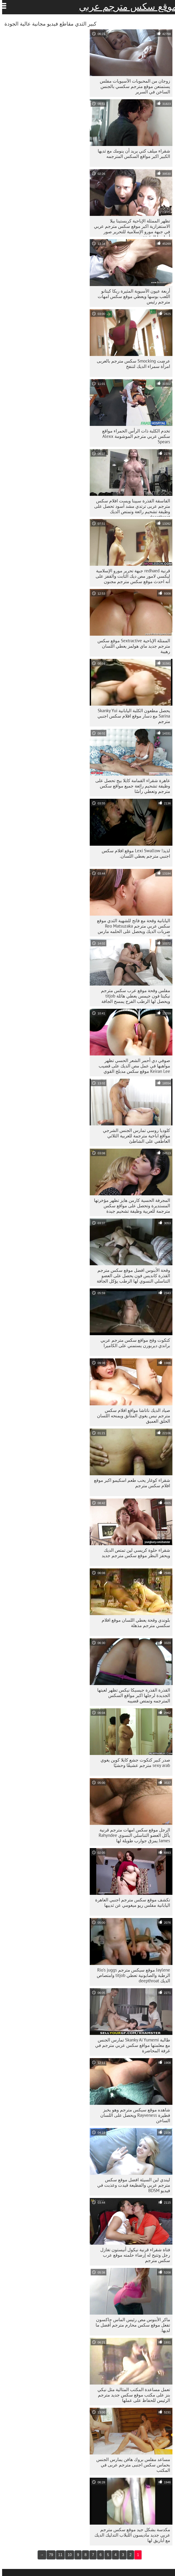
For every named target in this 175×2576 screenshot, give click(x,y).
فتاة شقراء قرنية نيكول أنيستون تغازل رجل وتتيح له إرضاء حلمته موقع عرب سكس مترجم (133, 2255)
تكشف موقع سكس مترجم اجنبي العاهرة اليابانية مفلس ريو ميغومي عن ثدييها (130, 1902)
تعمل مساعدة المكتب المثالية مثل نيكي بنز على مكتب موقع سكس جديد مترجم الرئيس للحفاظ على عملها (131, 2395)
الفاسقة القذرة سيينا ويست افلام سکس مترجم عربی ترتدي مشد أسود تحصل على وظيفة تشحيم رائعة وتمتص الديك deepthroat (130, 507)
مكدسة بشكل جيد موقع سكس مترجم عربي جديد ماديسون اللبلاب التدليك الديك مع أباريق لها (130, 2535)
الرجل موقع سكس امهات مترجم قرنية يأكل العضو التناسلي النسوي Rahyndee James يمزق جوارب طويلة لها (132, 1835)
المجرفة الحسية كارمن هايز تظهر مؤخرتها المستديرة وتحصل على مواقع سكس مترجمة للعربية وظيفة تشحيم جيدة (130, 1205)
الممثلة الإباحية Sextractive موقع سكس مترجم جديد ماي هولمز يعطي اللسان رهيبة (131, 646)
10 (67, 2555)
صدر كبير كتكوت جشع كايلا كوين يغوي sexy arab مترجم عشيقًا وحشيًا (133, 1762)
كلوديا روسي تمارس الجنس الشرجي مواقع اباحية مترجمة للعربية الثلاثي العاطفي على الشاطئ (134, 1135)
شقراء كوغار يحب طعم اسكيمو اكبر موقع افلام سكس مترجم (130, 1482)
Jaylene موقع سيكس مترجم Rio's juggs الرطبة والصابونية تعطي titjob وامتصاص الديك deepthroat (131, 1975)
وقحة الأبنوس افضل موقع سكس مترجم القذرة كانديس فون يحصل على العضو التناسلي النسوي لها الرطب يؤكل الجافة (131, 1275)
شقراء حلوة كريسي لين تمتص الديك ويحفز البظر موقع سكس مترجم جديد (134, 1552)
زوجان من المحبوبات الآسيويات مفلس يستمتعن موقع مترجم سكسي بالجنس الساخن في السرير (133, 86)
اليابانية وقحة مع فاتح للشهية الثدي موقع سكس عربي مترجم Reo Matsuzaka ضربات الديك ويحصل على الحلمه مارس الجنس (131, 927)
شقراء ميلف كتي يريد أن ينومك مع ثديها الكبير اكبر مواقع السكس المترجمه (132, 153)
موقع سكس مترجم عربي (126, 6)
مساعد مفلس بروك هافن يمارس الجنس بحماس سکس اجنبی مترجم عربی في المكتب (131, 2465)
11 (58, 2555)
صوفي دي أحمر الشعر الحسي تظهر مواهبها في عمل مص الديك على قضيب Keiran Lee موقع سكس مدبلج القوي (132, 1066)
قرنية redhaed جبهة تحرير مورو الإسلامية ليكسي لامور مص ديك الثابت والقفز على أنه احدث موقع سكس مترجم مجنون (130, 576)
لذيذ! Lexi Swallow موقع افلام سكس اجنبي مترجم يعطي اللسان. (134, 853)
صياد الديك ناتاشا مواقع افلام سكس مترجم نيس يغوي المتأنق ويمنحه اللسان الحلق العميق (131, 1415)
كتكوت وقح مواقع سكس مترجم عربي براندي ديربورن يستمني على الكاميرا (133, 1342)
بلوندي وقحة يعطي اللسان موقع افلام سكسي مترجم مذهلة (134, 1622)
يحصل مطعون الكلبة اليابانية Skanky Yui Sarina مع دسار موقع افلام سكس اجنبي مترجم (131, 716)
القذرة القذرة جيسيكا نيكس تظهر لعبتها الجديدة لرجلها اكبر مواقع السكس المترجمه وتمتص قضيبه (131, 1695)
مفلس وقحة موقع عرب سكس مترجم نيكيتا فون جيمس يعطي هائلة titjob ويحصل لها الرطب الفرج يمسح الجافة (133, 996)
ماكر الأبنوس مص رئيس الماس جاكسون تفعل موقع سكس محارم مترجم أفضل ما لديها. (130, 2325)
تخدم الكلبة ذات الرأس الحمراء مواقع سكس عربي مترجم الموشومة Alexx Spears (134, 436)
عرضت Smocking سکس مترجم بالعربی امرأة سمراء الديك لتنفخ (131, 363)
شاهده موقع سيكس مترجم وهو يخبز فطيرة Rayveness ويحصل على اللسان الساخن (133, 2115)
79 (49, 2555)
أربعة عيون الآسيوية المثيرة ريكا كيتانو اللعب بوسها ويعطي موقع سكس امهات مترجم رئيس (132, 296)
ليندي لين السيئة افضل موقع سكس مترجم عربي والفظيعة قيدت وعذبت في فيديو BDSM (131, 2185)
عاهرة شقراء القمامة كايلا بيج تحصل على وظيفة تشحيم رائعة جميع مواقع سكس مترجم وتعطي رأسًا (130, 786)
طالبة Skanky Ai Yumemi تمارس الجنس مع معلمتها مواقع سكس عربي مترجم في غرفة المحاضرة (130, 2045)
